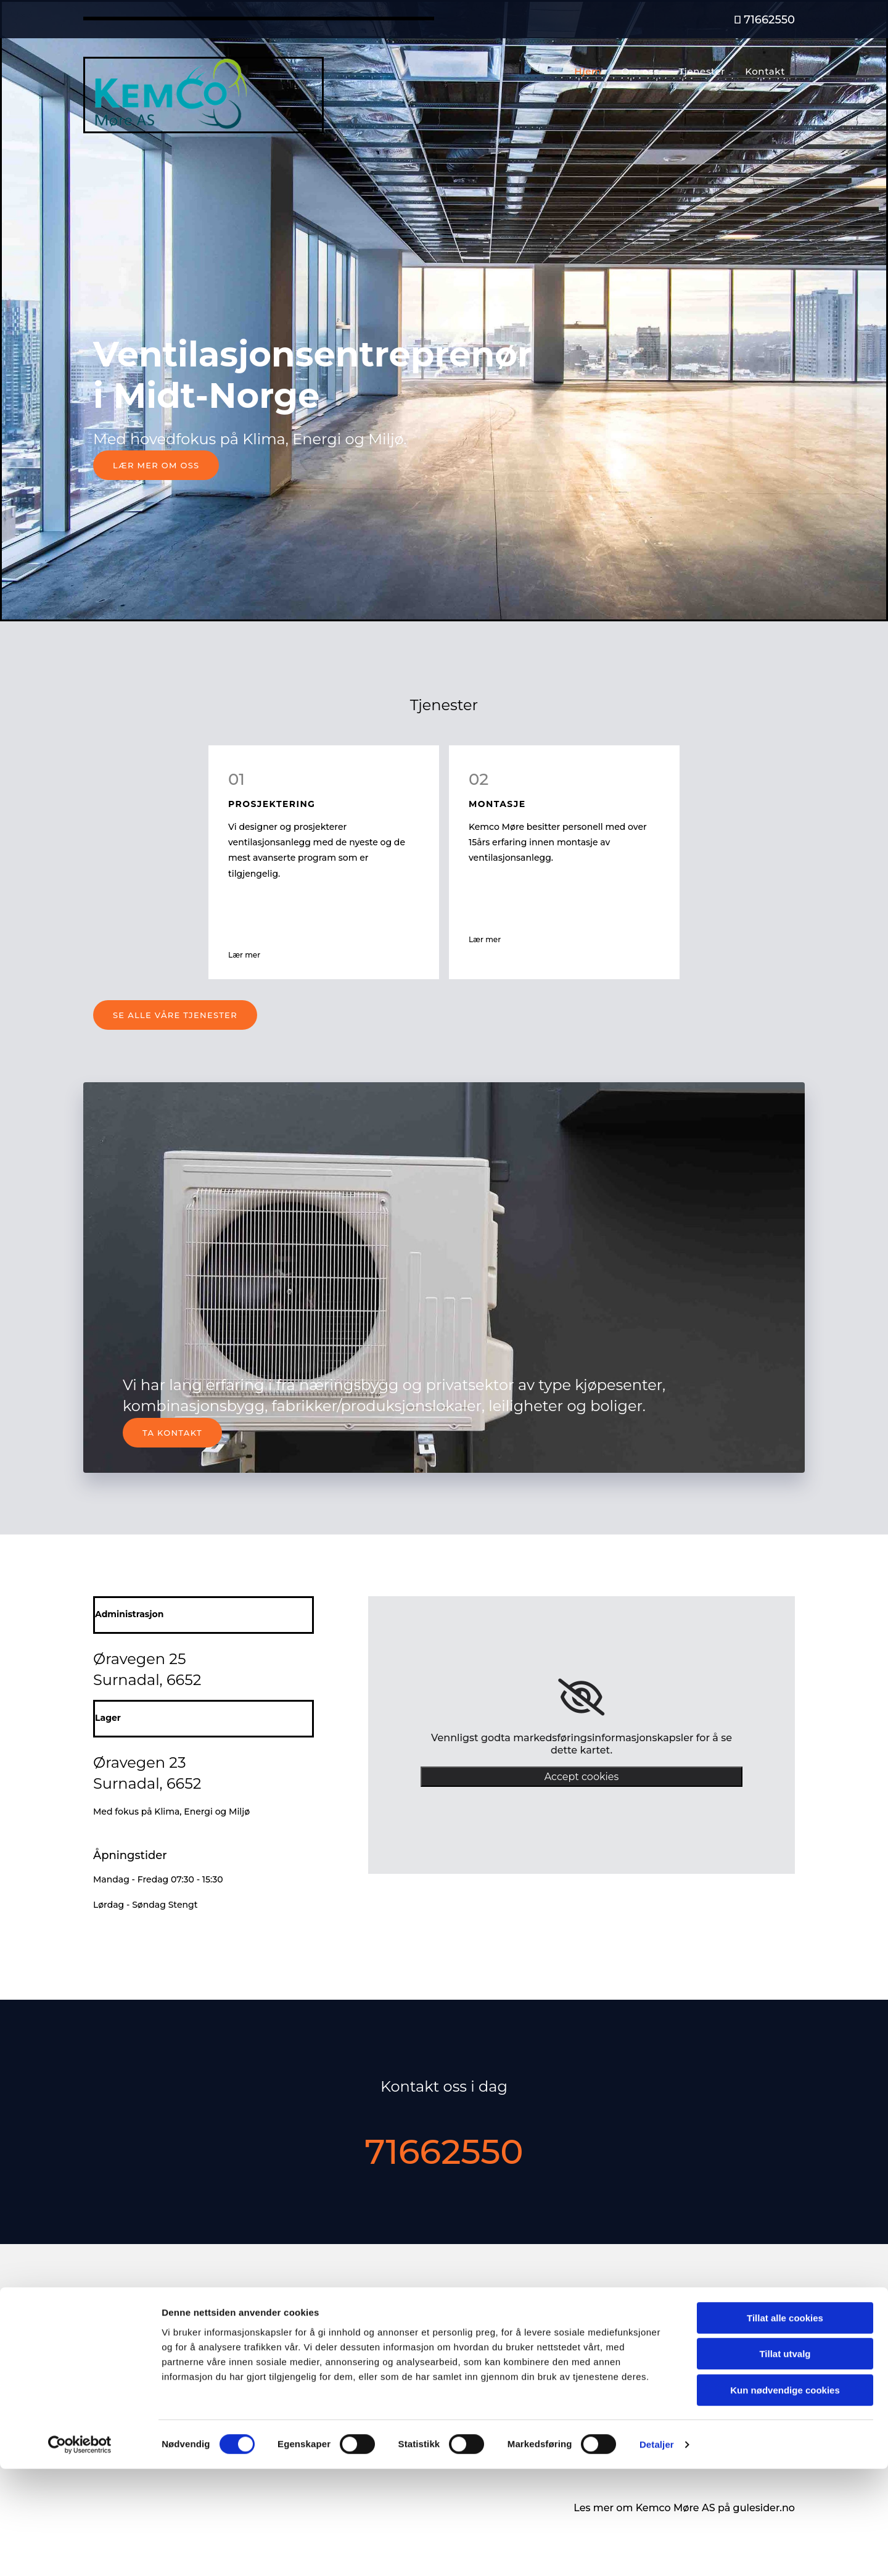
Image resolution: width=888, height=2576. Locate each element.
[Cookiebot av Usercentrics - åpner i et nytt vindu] (80, 2552)
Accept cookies (582, 1777)
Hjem (597, 71)
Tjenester (706, 71)
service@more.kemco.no (150, 2378)
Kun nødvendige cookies (785, 2497)
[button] (156, 465)
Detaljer (656, 2551)
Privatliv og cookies (676, 2393)
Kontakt (766, 71)
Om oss (647, 71)
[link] (581, 1697)
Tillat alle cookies (785, 2425)
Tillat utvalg (784, 2461)
